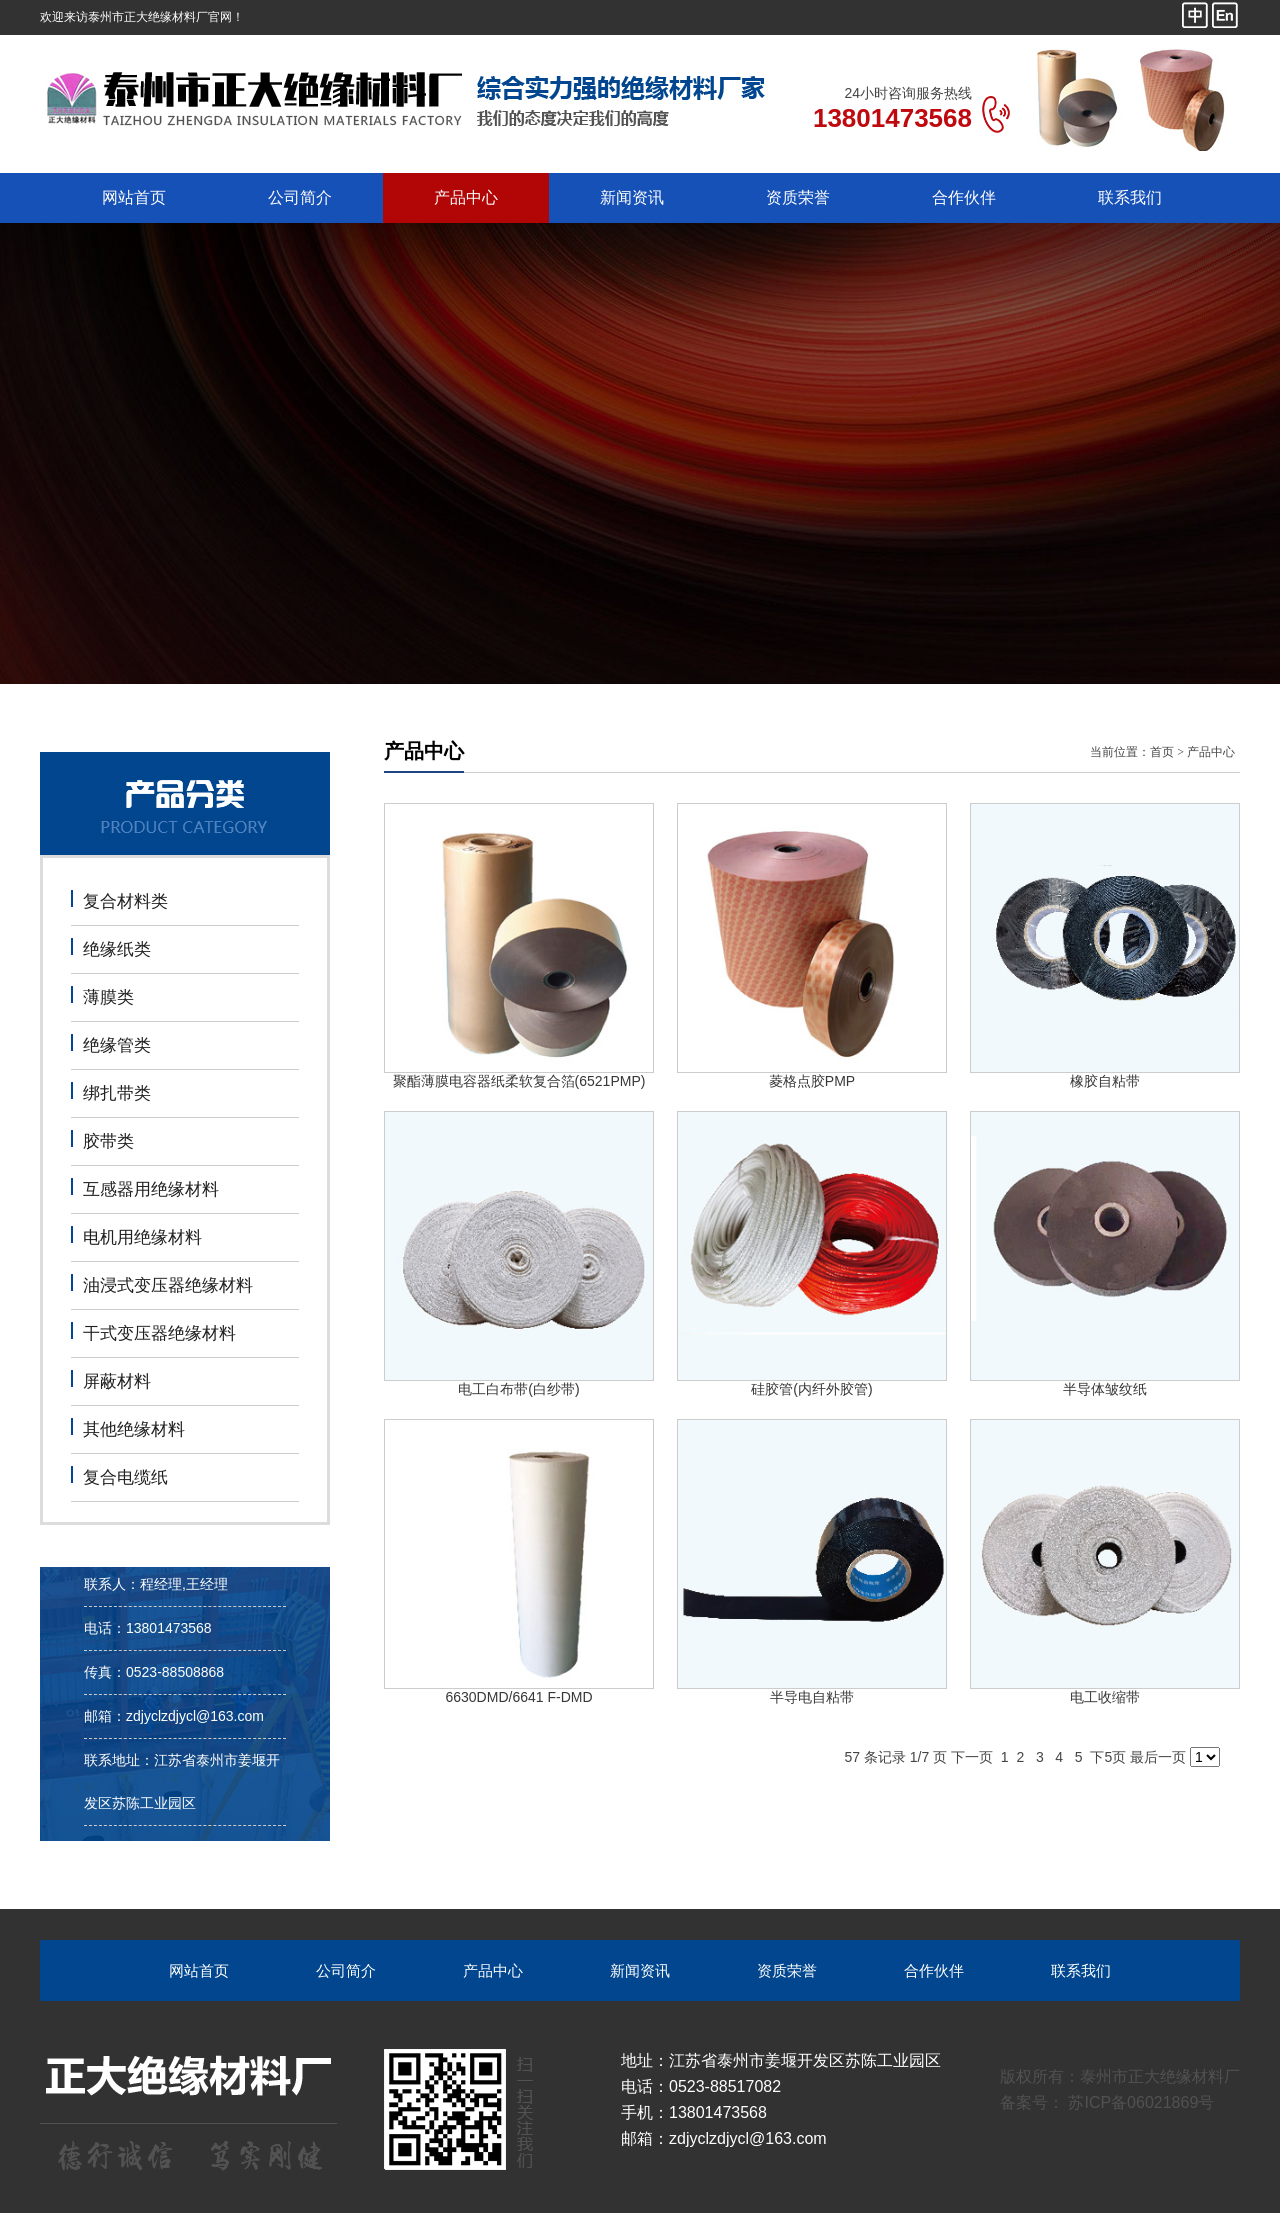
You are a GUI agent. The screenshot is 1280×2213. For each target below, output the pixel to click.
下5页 (1108, 1757)
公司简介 (300, 197)
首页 (1162, 752)
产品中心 (466, 197)
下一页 (972, 1757)
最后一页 (1158, 1757)
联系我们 (1130, 197)
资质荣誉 (798, 197)
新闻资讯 (632, 197)
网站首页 (134, 197)
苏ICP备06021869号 (1139, 2102)
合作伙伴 (964, 197)
